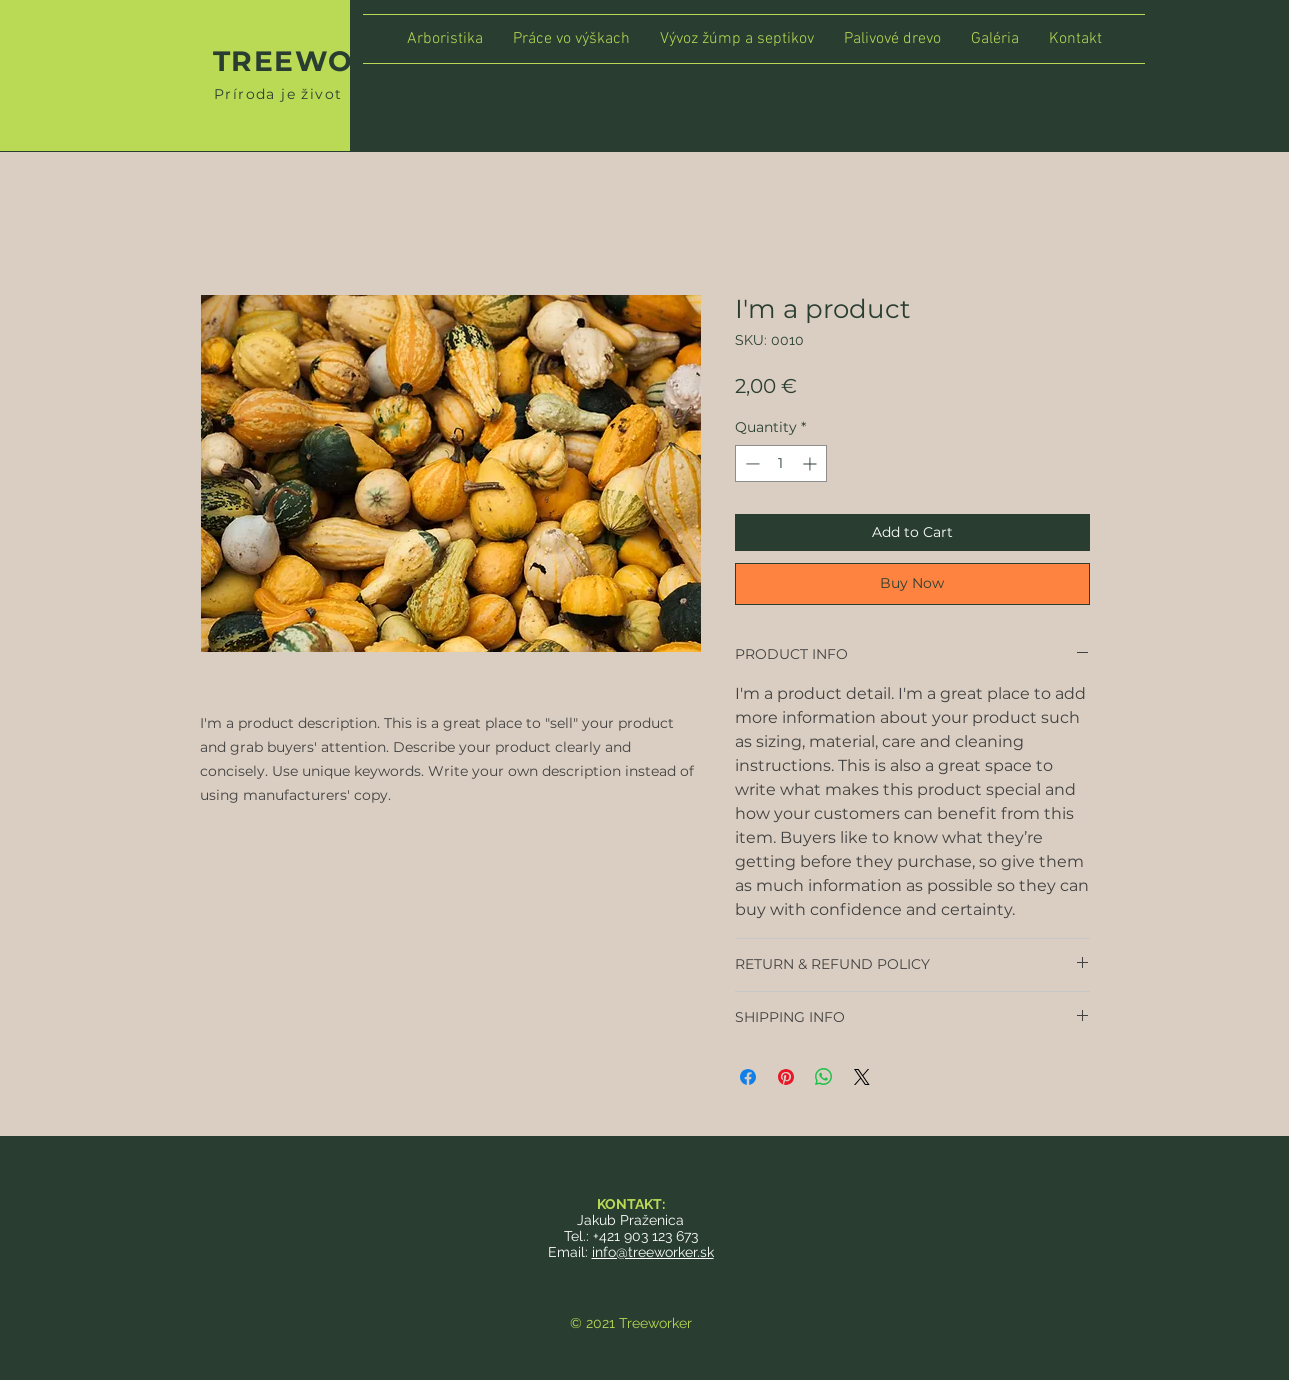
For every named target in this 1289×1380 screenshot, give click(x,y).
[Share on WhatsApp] (824, 1077)
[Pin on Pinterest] (786, 1077)
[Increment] (811, 463)
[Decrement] (750, 463)
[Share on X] (862, 1077)
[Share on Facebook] (748, 1077)
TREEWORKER (327, 61)
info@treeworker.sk (653, 1252)
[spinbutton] (781, 463)
